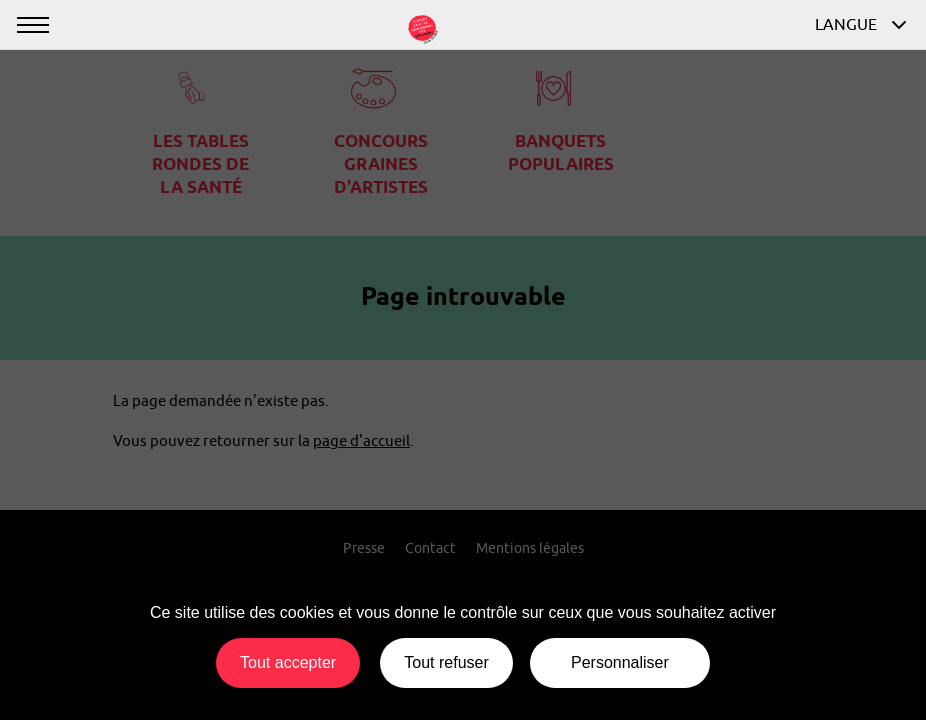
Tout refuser (446, 662)
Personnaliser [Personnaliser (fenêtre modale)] (620, 662)
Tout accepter (288, 662)
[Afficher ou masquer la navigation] (32, 24)
